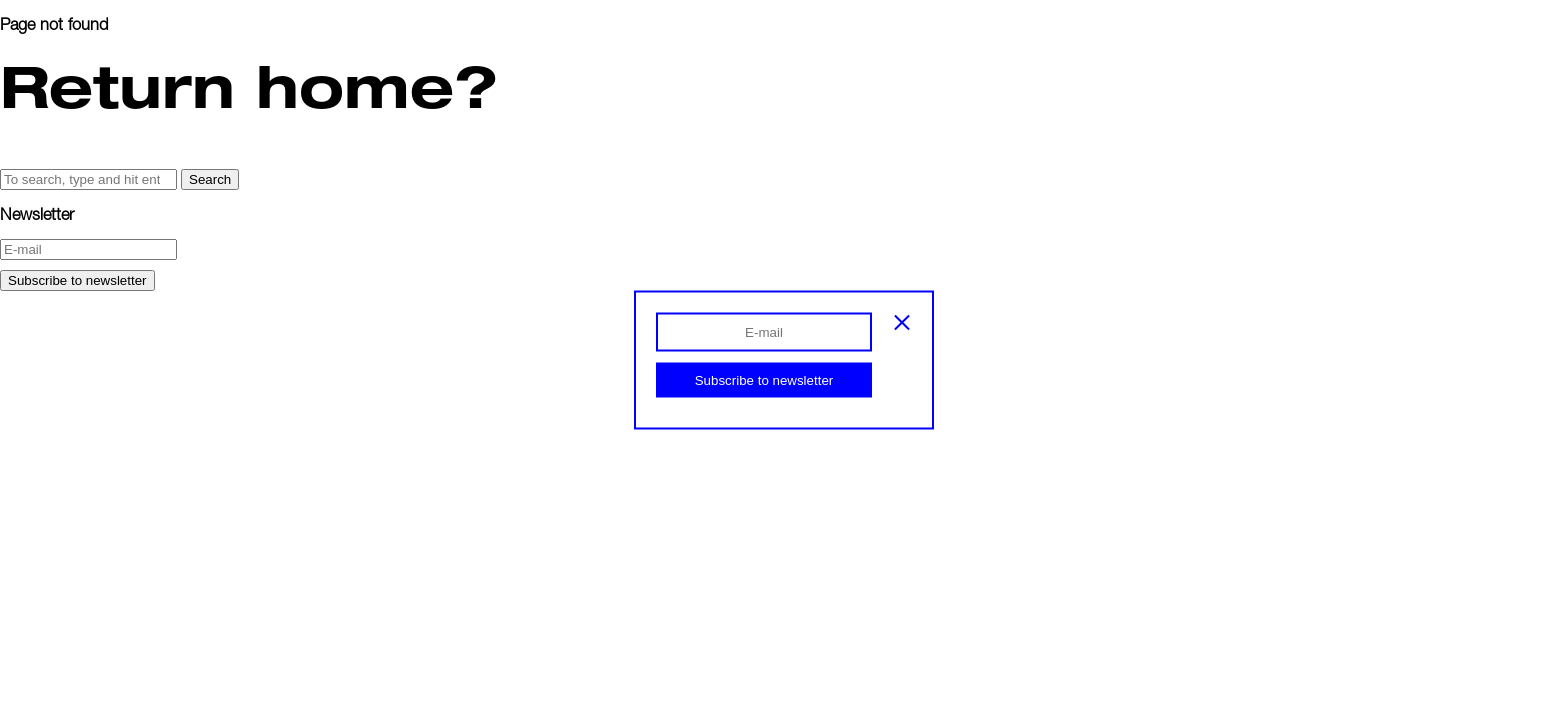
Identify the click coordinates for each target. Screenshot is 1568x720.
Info (46, 78)
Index (53, 57)
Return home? (249, 85)
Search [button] (210, 179)
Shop (51, 99)
